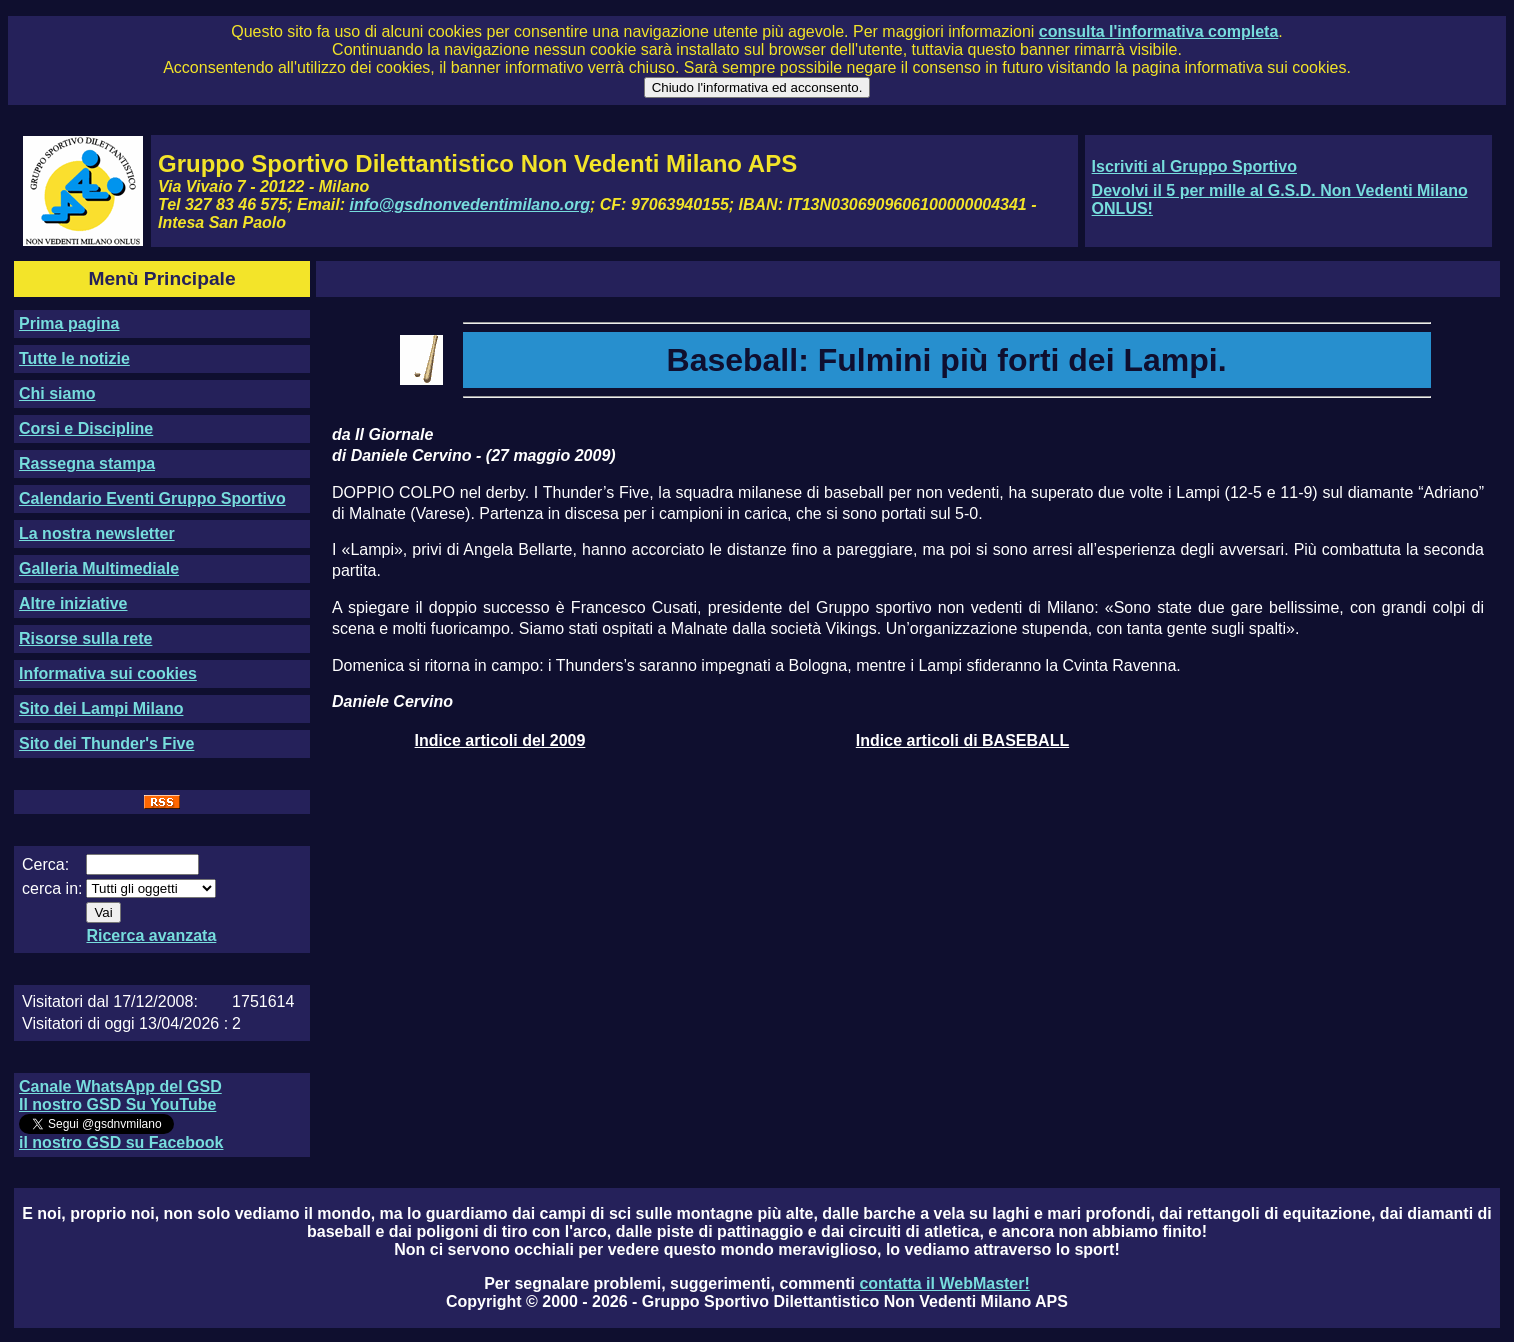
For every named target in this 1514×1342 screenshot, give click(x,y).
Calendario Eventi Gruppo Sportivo (152, 498)
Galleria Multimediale (99, 568)
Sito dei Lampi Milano (101, 708)
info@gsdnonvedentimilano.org (470, 204)
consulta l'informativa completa (1158, 31)
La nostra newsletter (97, 533)
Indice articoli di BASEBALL (962, 740)
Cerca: (45, 864)
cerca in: (52, 888)
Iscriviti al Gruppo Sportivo (1194, 166)
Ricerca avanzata (151, 935)
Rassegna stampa (87, 463)
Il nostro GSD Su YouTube (117, 1104)
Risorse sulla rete (85, 638)
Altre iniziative (73, 603)
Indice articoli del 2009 (500, 740)
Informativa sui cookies (108, 673)
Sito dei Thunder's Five (106, 743)
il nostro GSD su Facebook (121, 1142)
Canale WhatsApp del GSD (120, 1086)
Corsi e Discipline (86, 428)
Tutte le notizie (74, 358)
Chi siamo (57, 393)
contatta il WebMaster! (944, 1283)
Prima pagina (69, 323)
